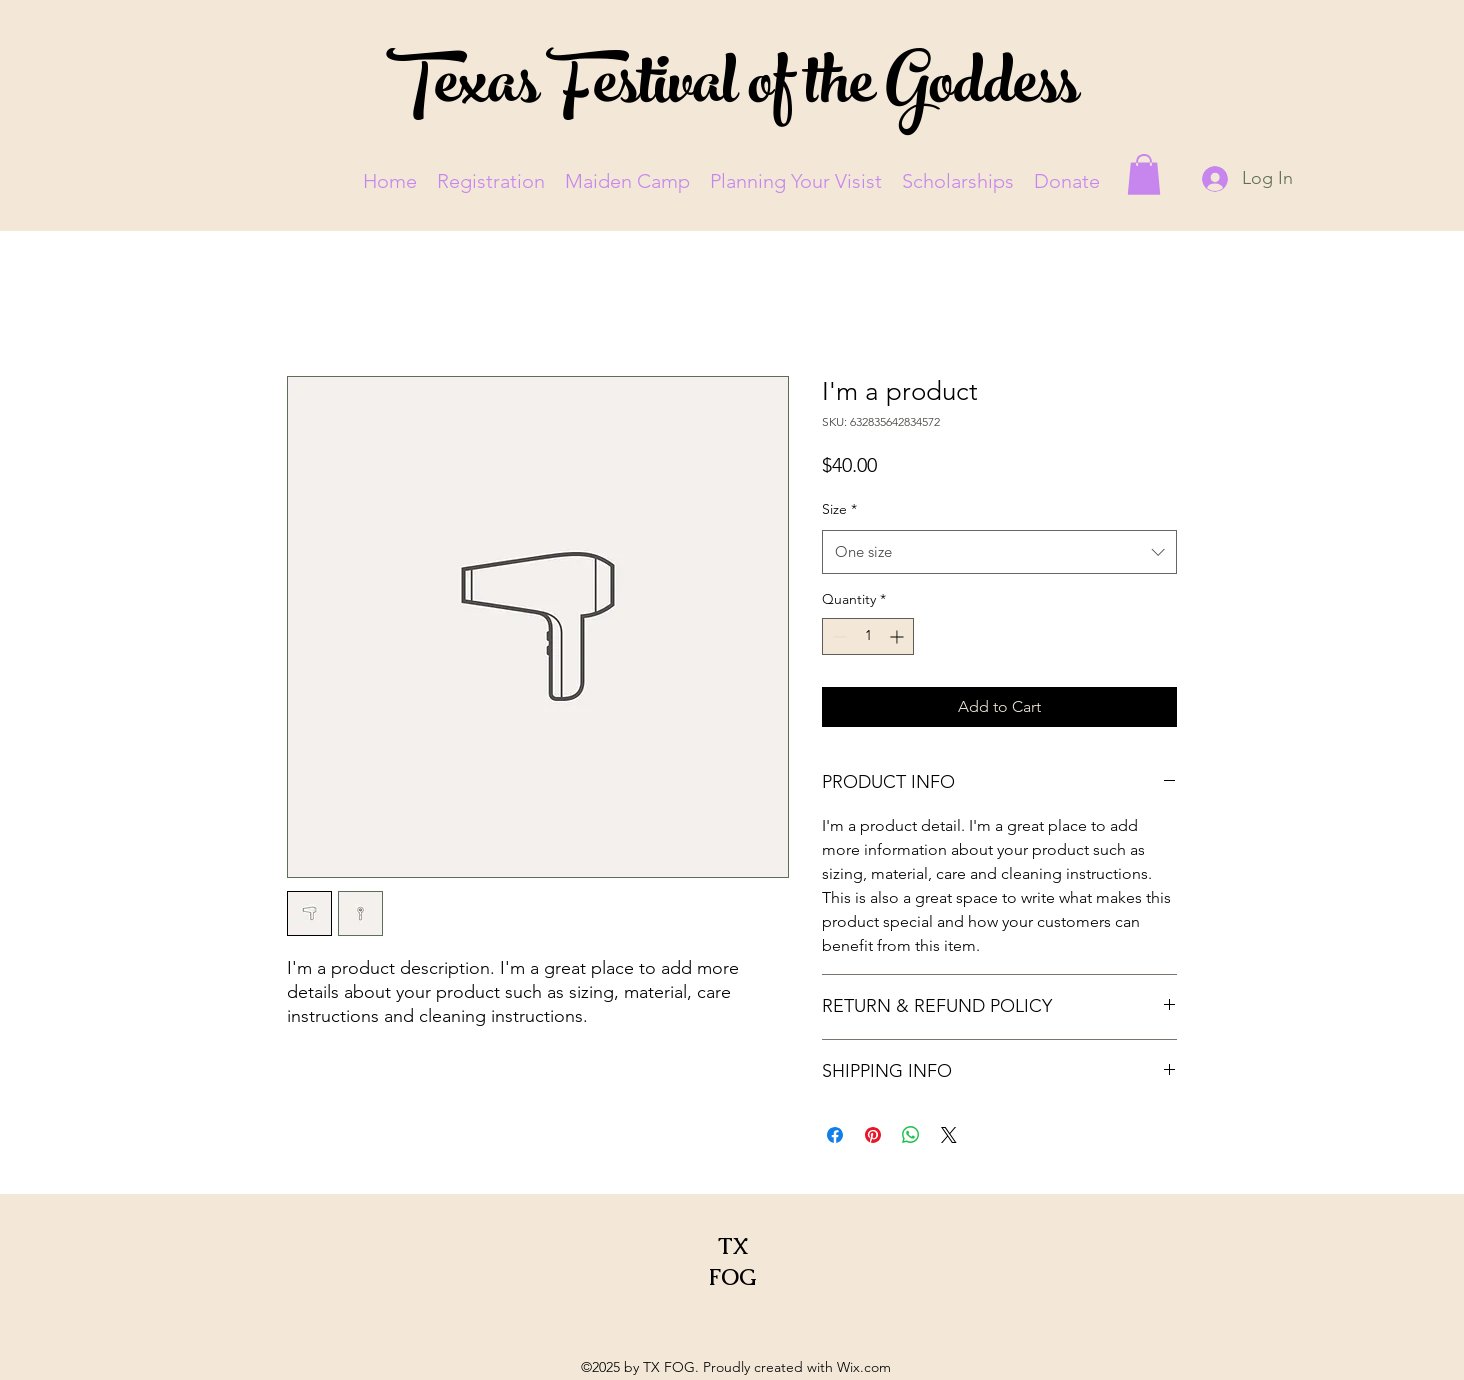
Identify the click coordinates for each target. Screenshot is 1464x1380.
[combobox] (999, 552)
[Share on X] (949, 1135)
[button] (1144, 174)
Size (839, 509)
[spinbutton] (868, 636)
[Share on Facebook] (835, 1135)
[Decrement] (837, 636)
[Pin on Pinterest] (873, 1135)
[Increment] (898, 636)
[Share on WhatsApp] (911, 1135)
